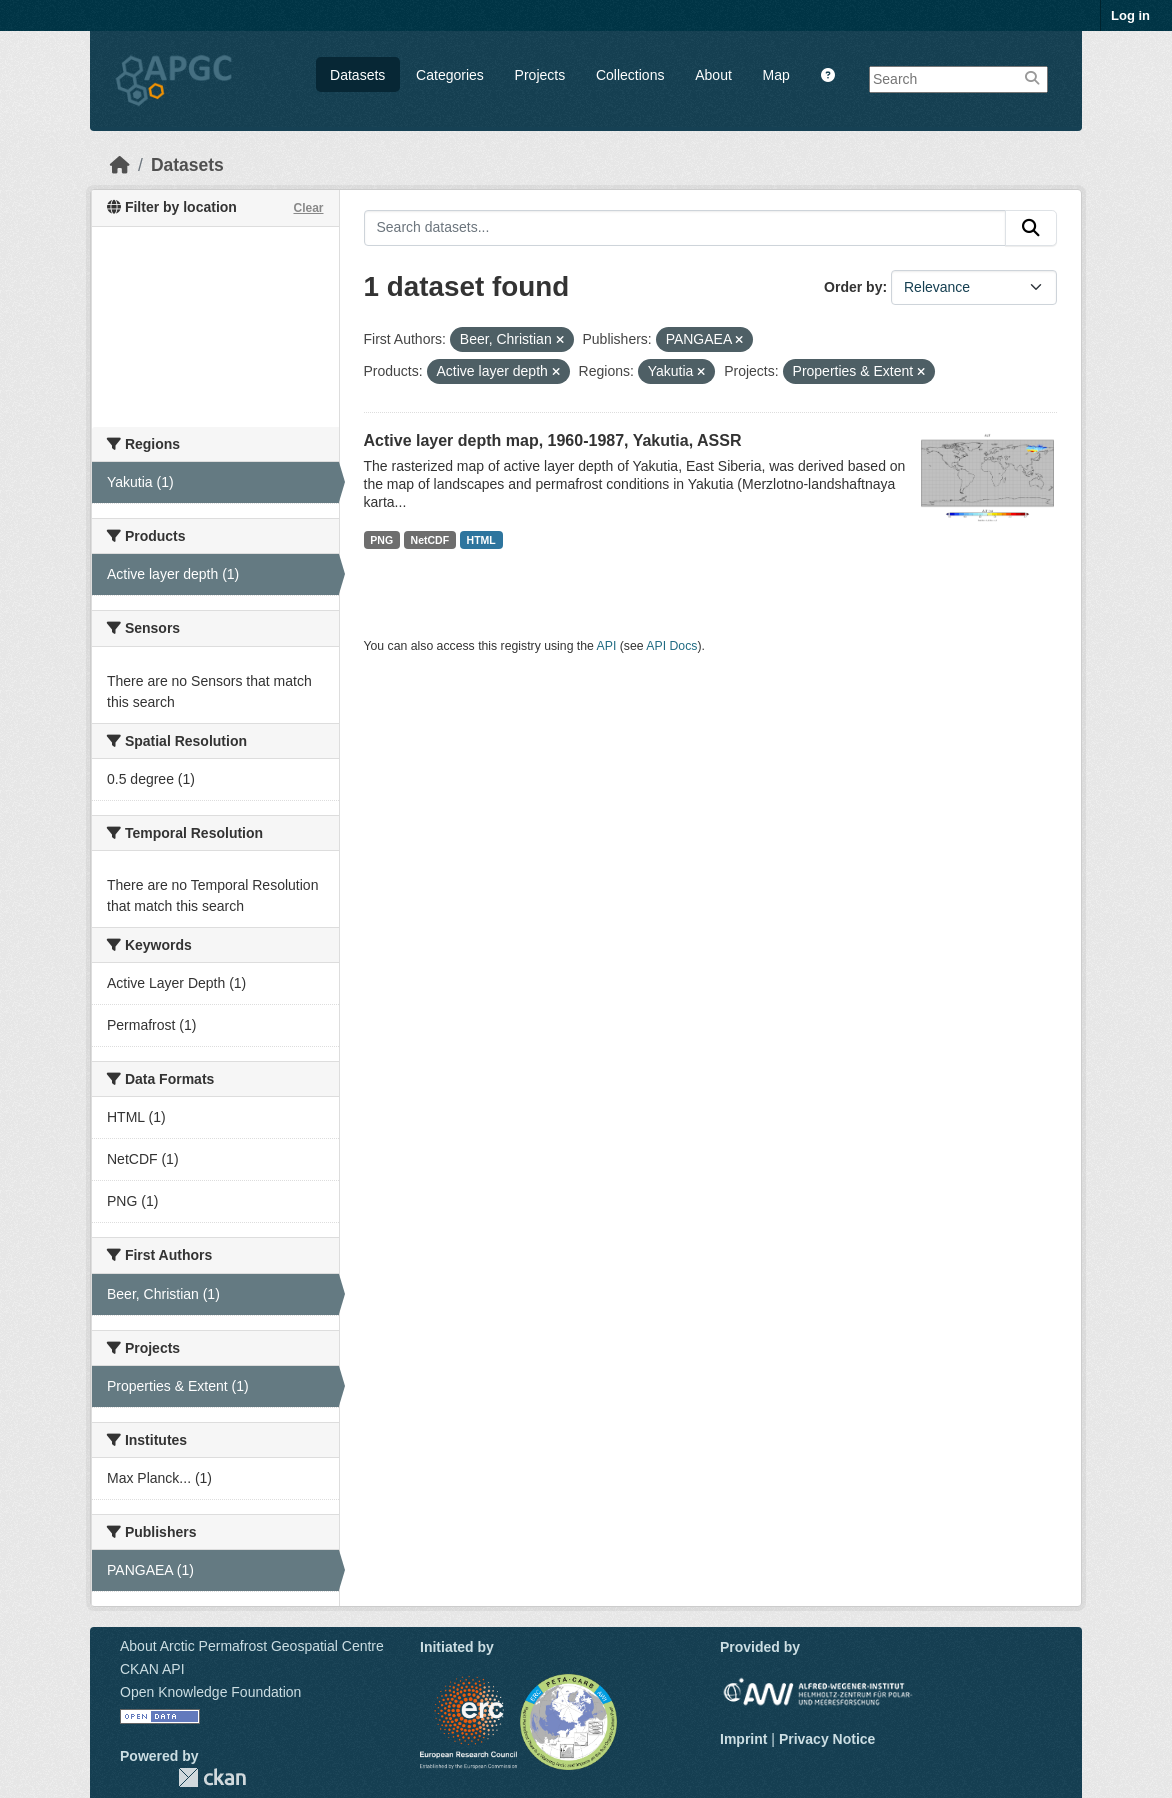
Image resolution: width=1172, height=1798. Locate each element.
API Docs (671, 646)
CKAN (212, 1777)
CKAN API (152, 1669)
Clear (308, 208)
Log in (1130, 15)
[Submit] (1031, 228)
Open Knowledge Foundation (210, 1692)
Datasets (357, 75)
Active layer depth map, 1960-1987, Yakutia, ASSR (553, 440)
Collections (630, 75)
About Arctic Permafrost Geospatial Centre (252, 1646)
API (607, 646)
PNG (381, 540)
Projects (540, 75)
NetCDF (430, 540)
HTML (481, 540)
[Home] (120, 165)
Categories (450, 75)
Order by (853, 287)
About (713, 75)
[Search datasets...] (685, 228)
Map (776, 75)
